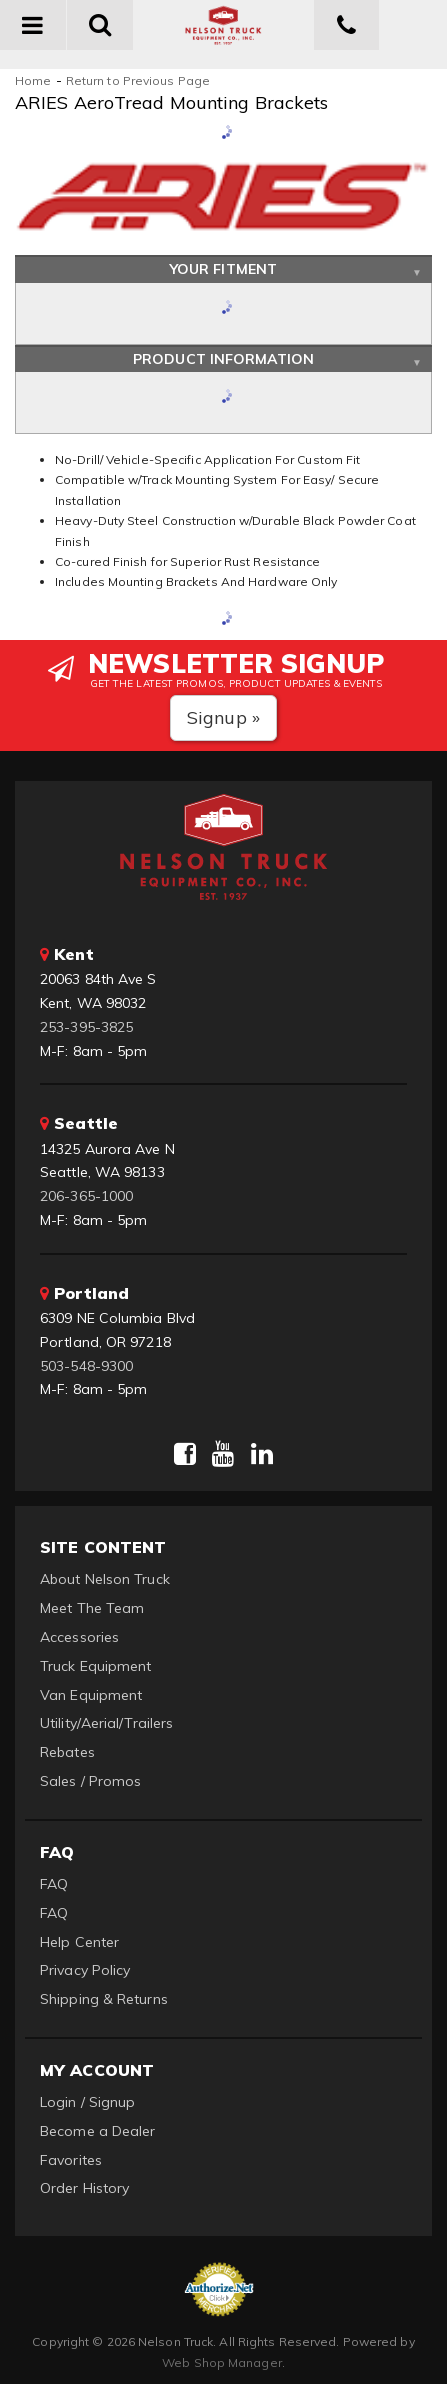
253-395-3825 (86, 1027)
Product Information (223, 359)
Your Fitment (223, 269)
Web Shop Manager (222, 2362)
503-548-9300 (86, 1366)
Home (33, 80)
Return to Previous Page (138, 80)
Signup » (223, 717)
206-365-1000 (86, 1196)
